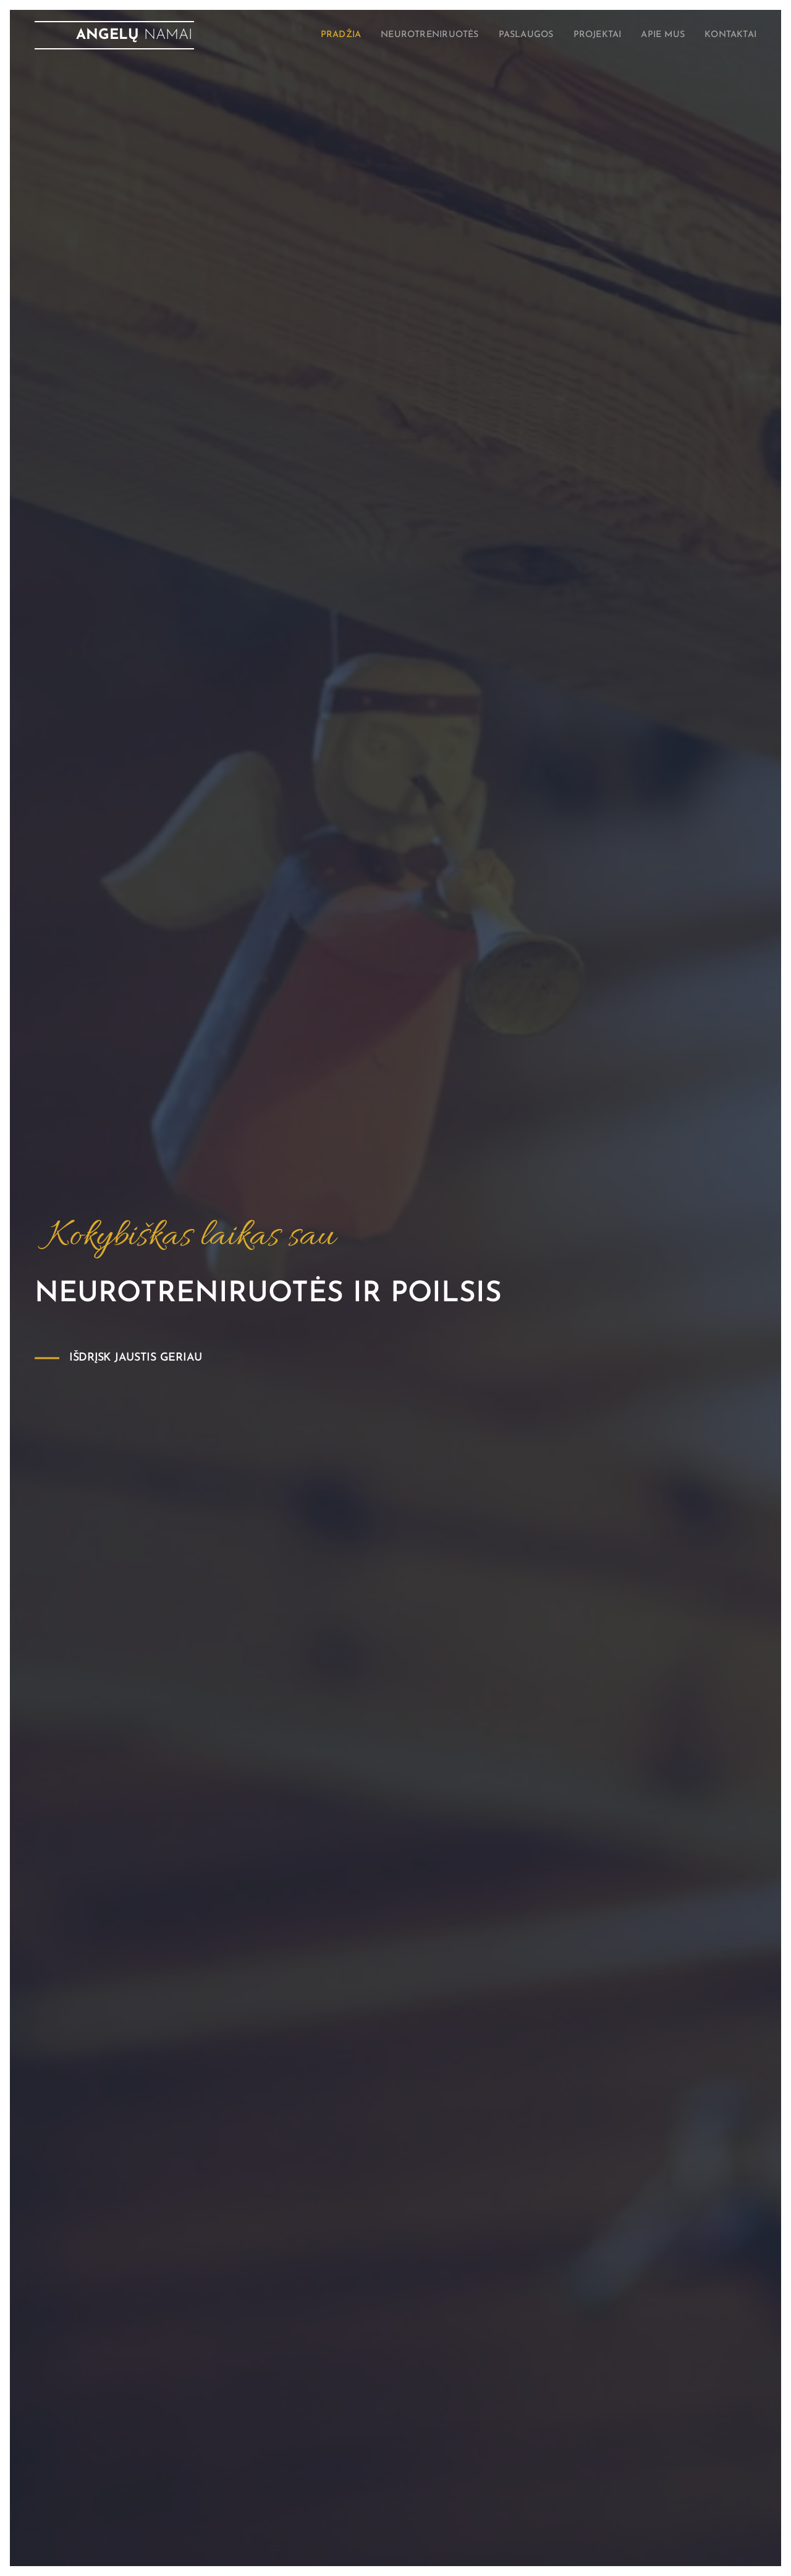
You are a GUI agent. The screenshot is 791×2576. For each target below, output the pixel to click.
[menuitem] (308, 35)
